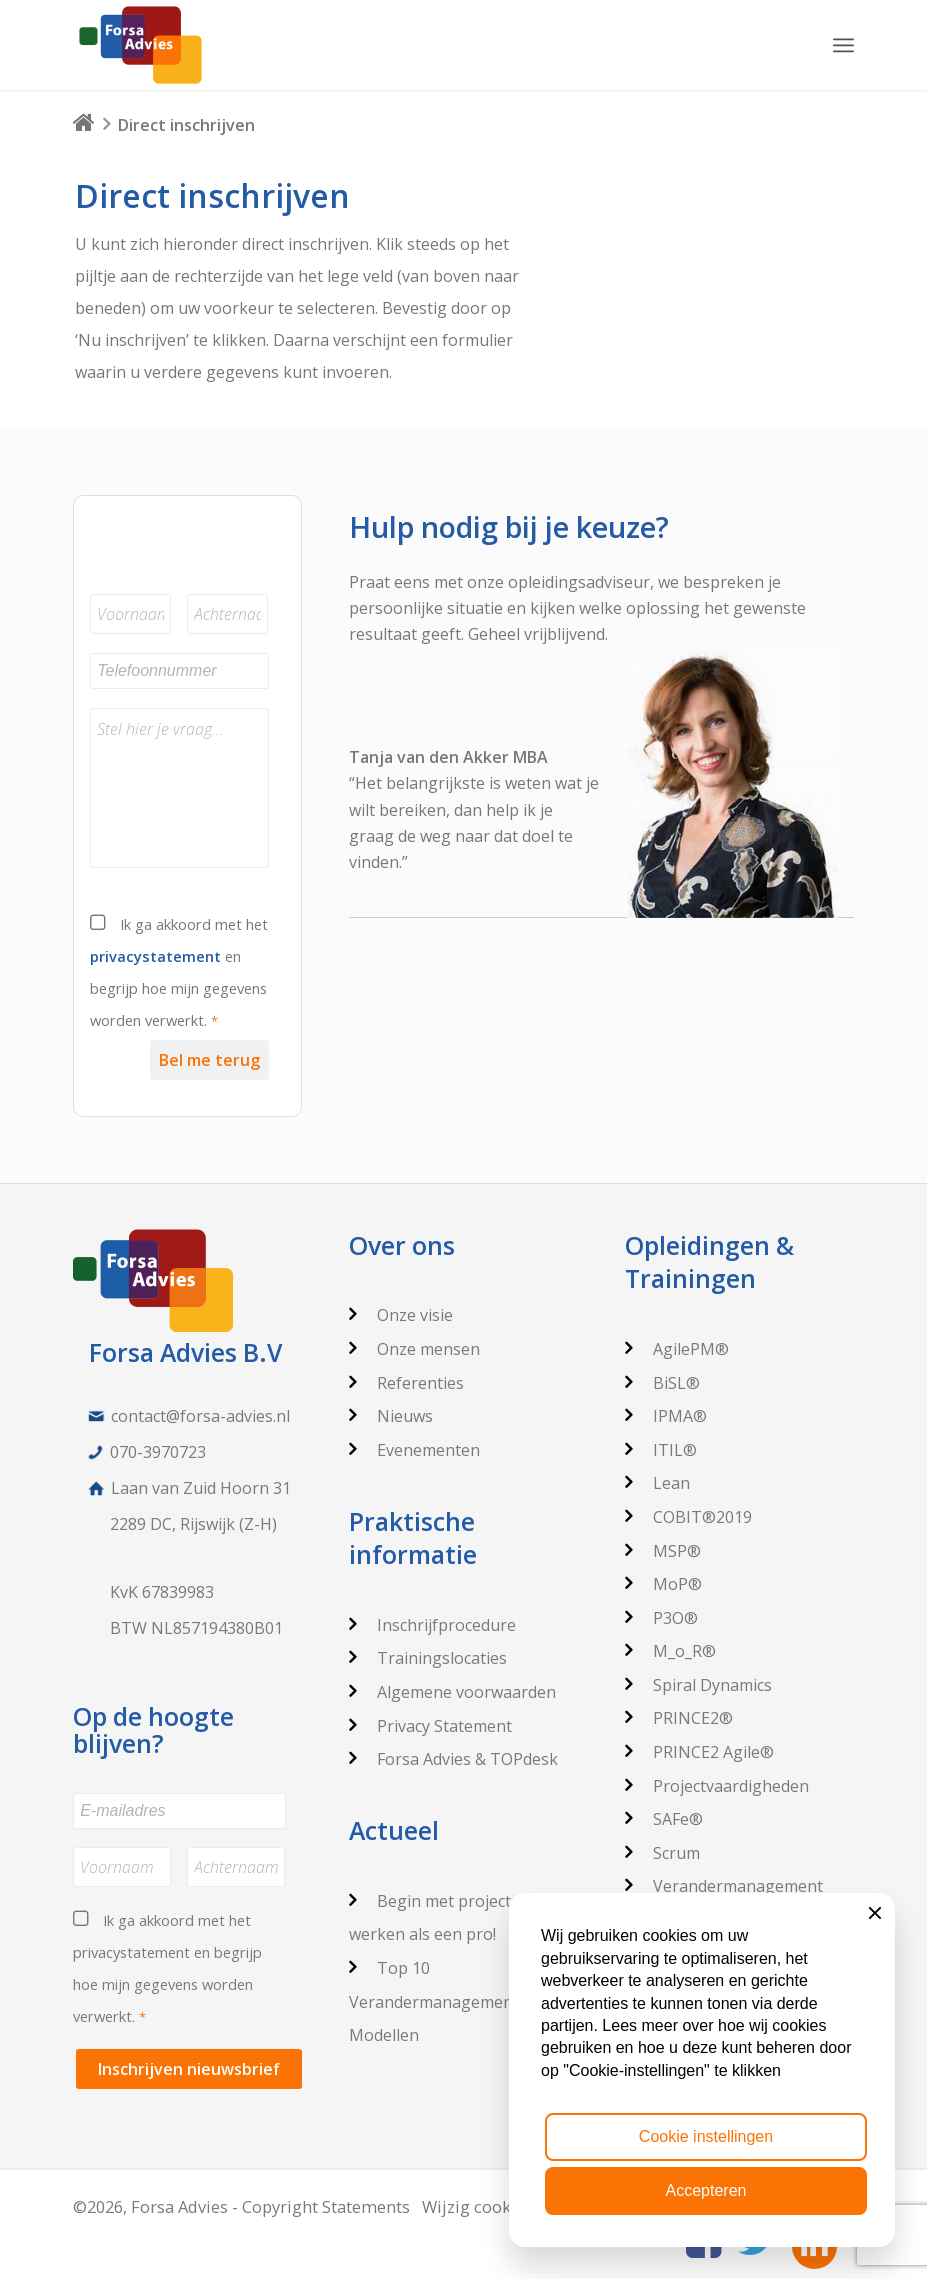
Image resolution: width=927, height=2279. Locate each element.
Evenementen (414, 1450)
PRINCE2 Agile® (699, 1752)
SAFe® (664, 1819)
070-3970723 (158, 1452)
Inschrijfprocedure (432, 1625)
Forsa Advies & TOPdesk (453, 1759)
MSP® (663, 1551)
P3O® (661, 1618)
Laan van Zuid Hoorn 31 (201, 1488)
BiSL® (662, 1383)
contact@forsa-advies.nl (200, 1416)
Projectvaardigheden (717, 1786)
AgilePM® (677, 1349)
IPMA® (666, 1416)
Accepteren (706, 2190)
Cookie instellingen (706, 2136)
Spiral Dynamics (698, 1685)
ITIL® (661, 1450)
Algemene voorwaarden (452, 1692)
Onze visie (401, 1315)
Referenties (406, 1383)
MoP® (663, 1584)
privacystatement (155, 956)
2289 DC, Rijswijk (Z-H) (193, 1524)
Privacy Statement (430, 1726)
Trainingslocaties (428, 1658)
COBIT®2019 (688, 1517)
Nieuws (391, 1416)
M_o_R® (670, 1651)
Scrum (662, 1853)
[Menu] (843, 45)
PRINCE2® (679, 1718)
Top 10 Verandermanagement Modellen (434, 2001)
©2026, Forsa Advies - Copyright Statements (241, 2206)
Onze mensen (414, 1349)
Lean (657, 1483)
